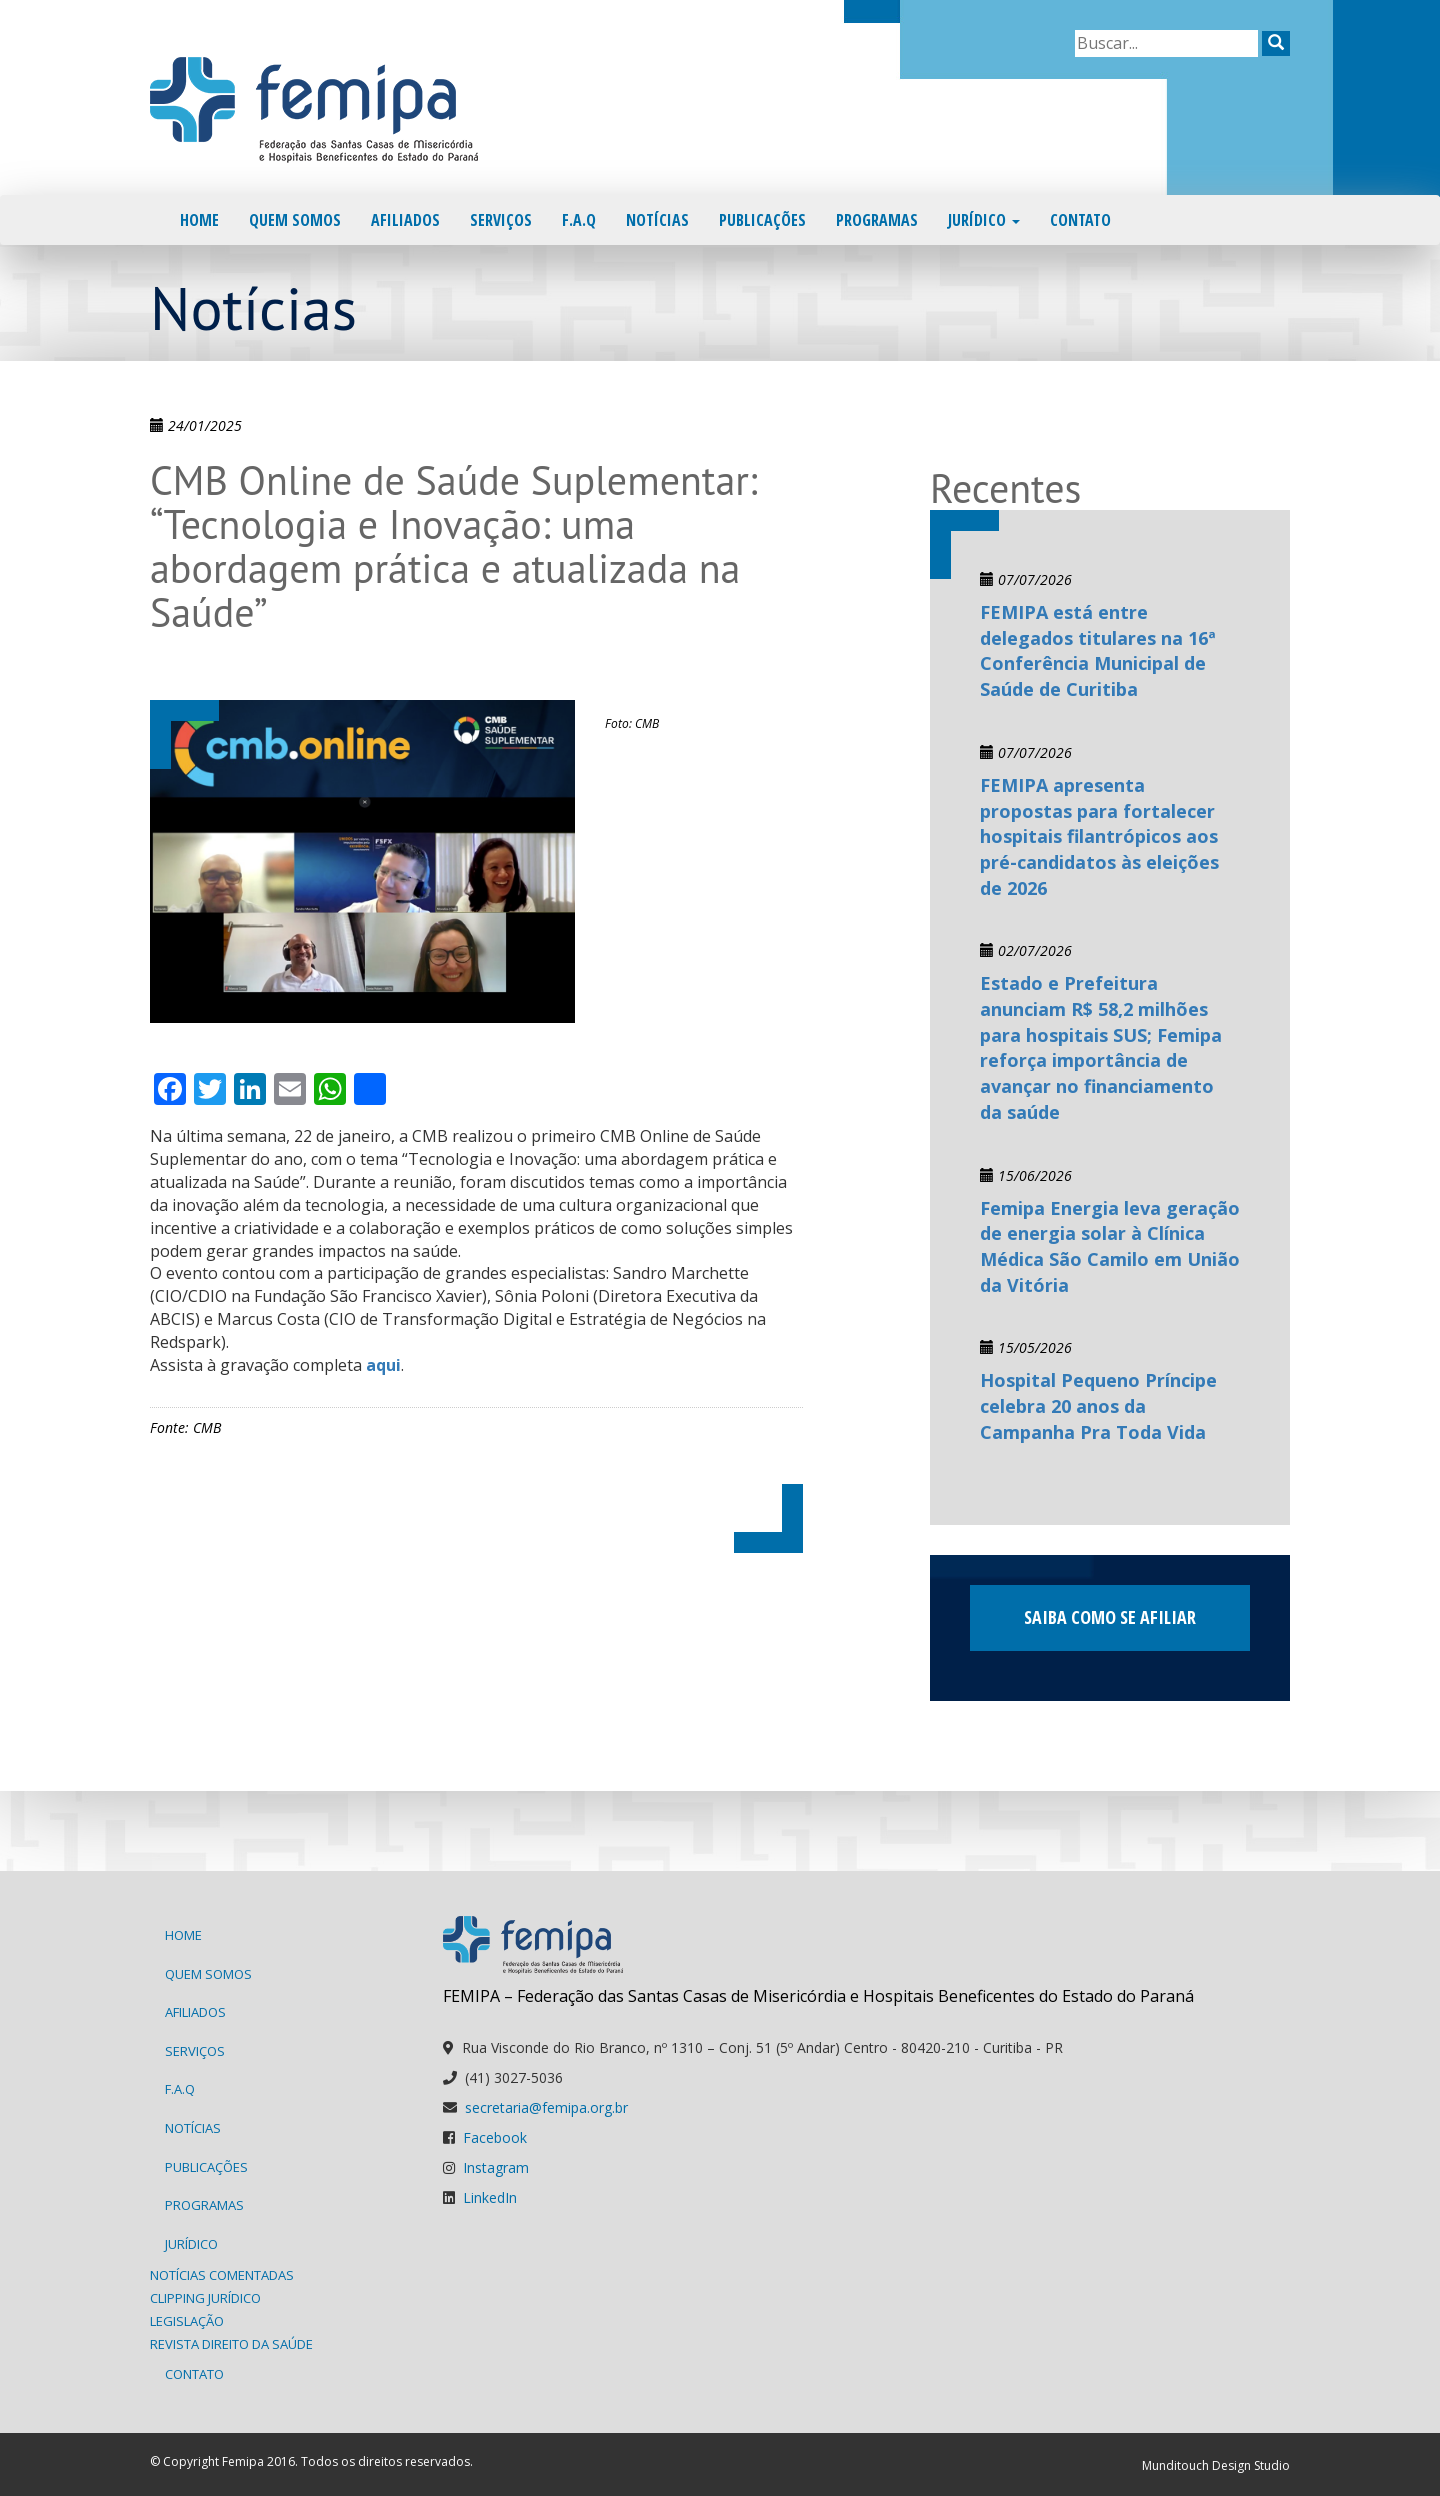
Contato (1080, 220)
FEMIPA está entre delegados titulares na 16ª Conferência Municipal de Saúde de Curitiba (1098, 650)
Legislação (187, 2321)
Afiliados (405, 220)
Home (199, 220)
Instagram (496, 2167)
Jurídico (984, 220)
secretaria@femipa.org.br (546, 2107)
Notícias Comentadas (222, 2275)
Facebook (495, 2137)
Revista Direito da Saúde (231, 2344)
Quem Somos (295, 220)
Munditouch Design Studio (1216, 2465)
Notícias (657, 220)
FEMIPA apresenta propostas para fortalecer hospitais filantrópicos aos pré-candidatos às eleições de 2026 (1099, 836)
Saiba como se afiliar (1110, 1617)
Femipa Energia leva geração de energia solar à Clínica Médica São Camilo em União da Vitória (1110, 1246)
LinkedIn (490, 2197)
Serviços (501, 220)
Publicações (762, 220)
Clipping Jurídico (205, 2298)
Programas (877, 220)
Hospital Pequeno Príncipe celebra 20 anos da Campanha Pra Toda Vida (1098, 1405)
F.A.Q (579, 220)
